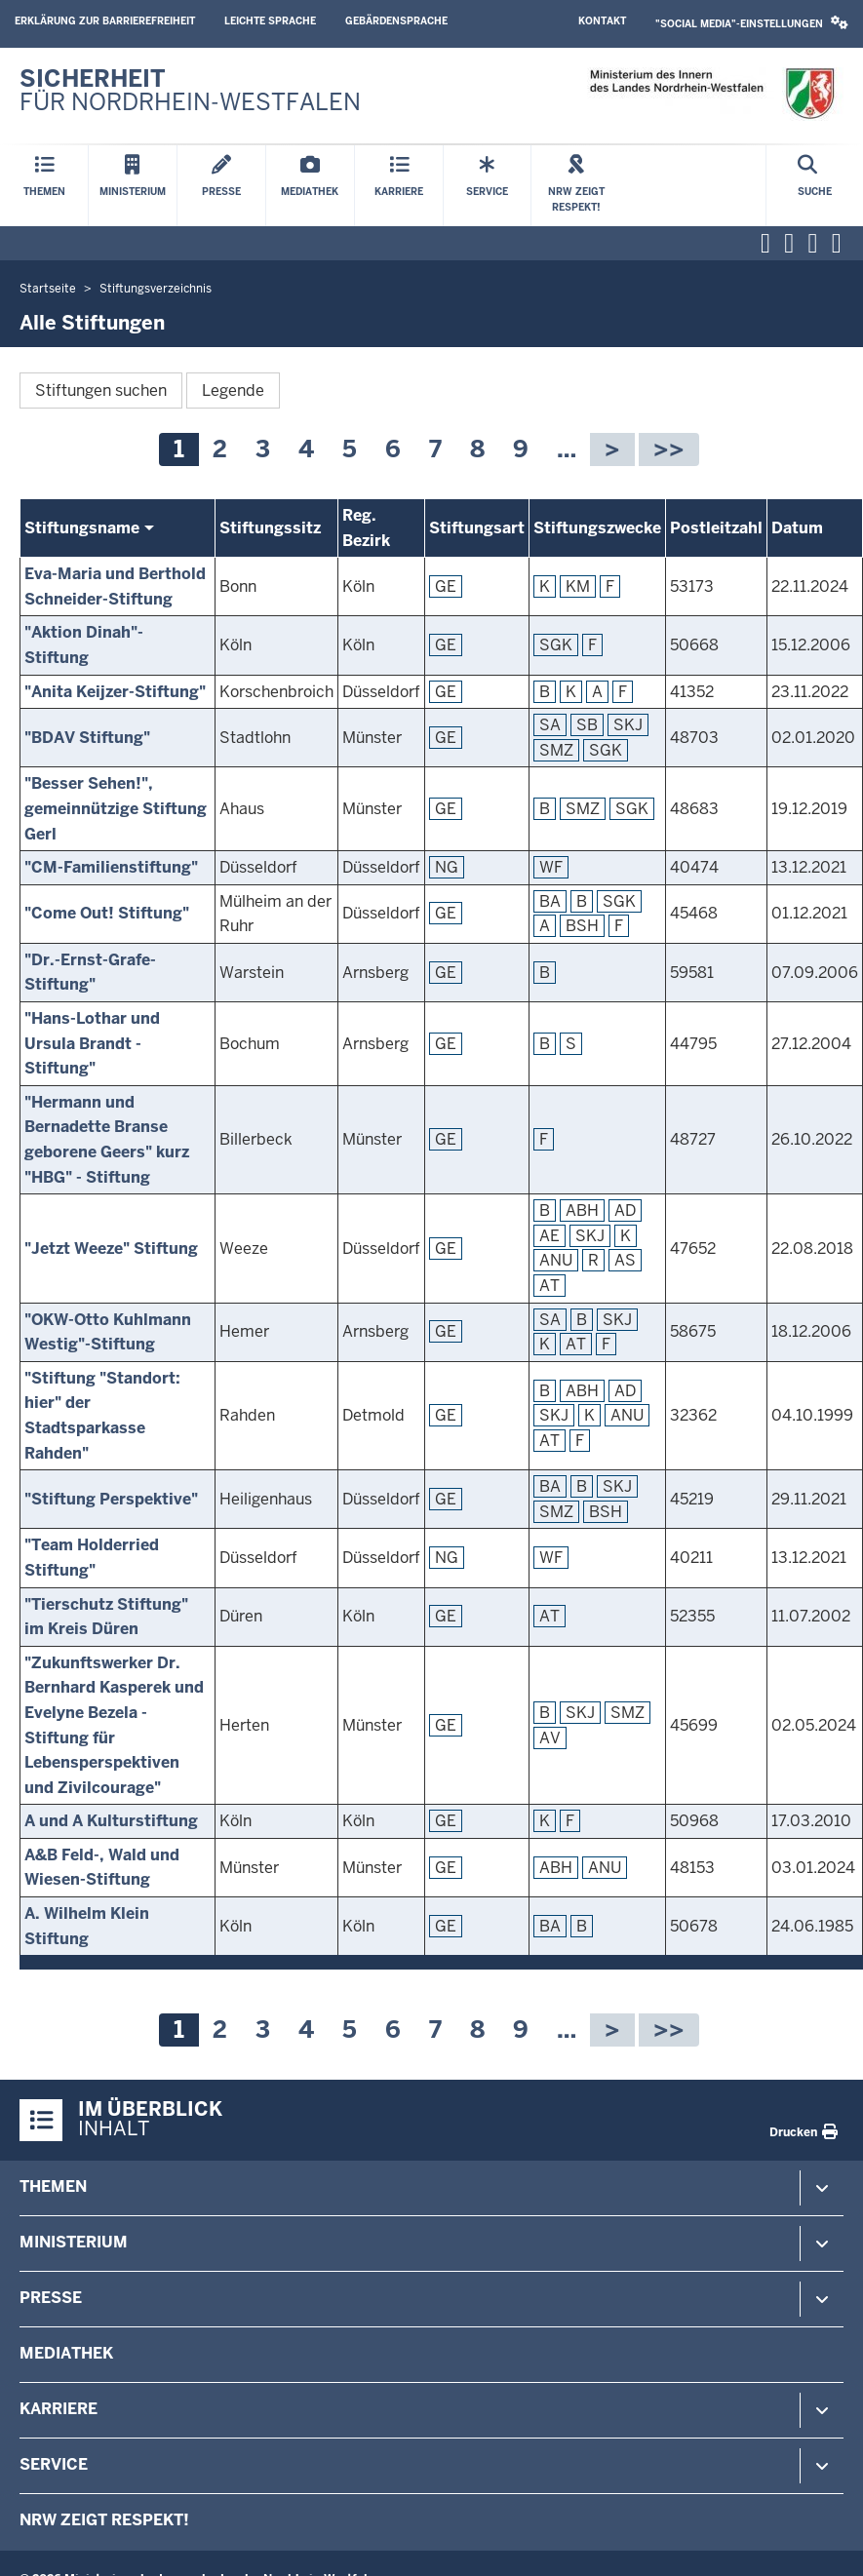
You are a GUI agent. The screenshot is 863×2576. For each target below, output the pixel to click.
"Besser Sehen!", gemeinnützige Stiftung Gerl (115, 808)
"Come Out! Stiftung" (106, 913)
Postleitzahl (716, 528)
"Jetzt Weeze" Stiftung (111, 1248)
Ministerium (74, 2242)
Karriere (59, 2409)
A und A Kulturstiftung (111, 1821)
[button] (752, 24)
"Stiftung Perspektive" (111, 1499)
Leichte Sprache (270, 21)
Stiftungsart (477, 528)
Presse (51, 2297)
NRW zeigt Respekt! (104, 2520)
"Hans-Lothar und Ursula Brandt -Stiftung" (92, 1043)
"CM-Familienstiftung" (111, 867)
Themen (53, 2186)
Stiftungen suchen (101, 390)
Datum (797, 528)
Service (54, 2464)
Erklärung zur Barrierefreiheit (105, 21)
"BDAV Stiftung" (87, 737)
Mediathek (66, 2353)
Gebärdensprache (396, 21)
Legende (233, 390)
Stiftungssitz (270, 528)
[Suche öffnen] (814, 185)
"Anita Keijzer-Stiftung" (115, 692)
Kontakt (602, 21)
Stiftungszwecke (597, 528)
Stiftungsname (81, 528)
